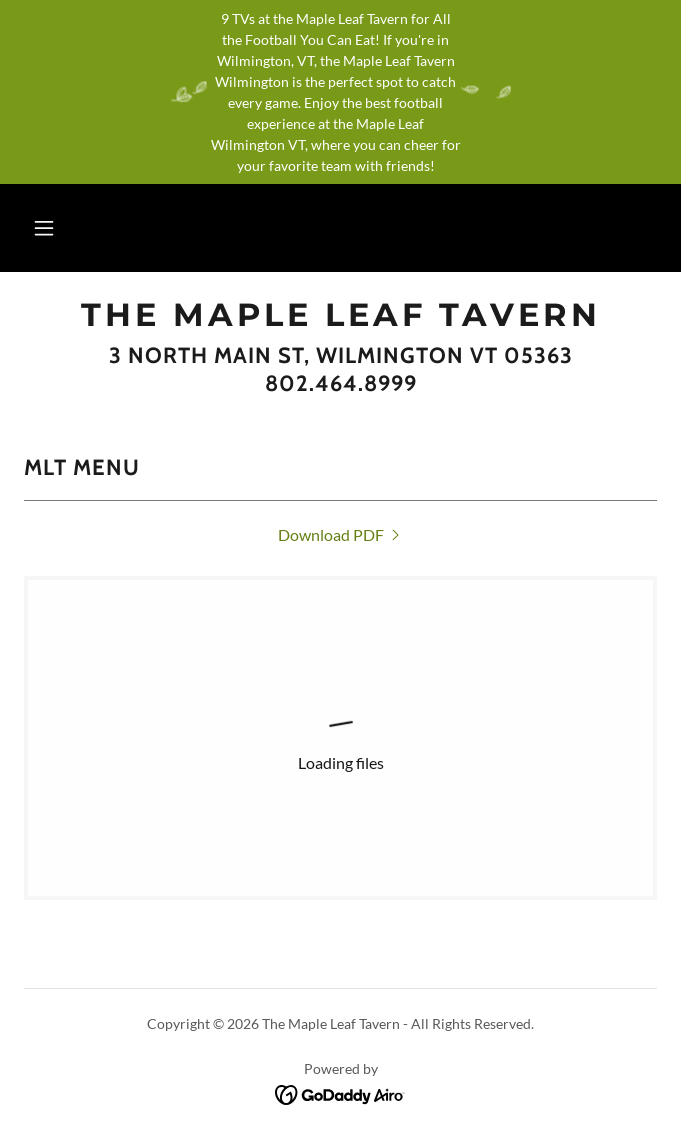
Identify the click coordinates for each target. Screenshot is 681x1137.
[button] (44, 228)
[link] (340, 315)
